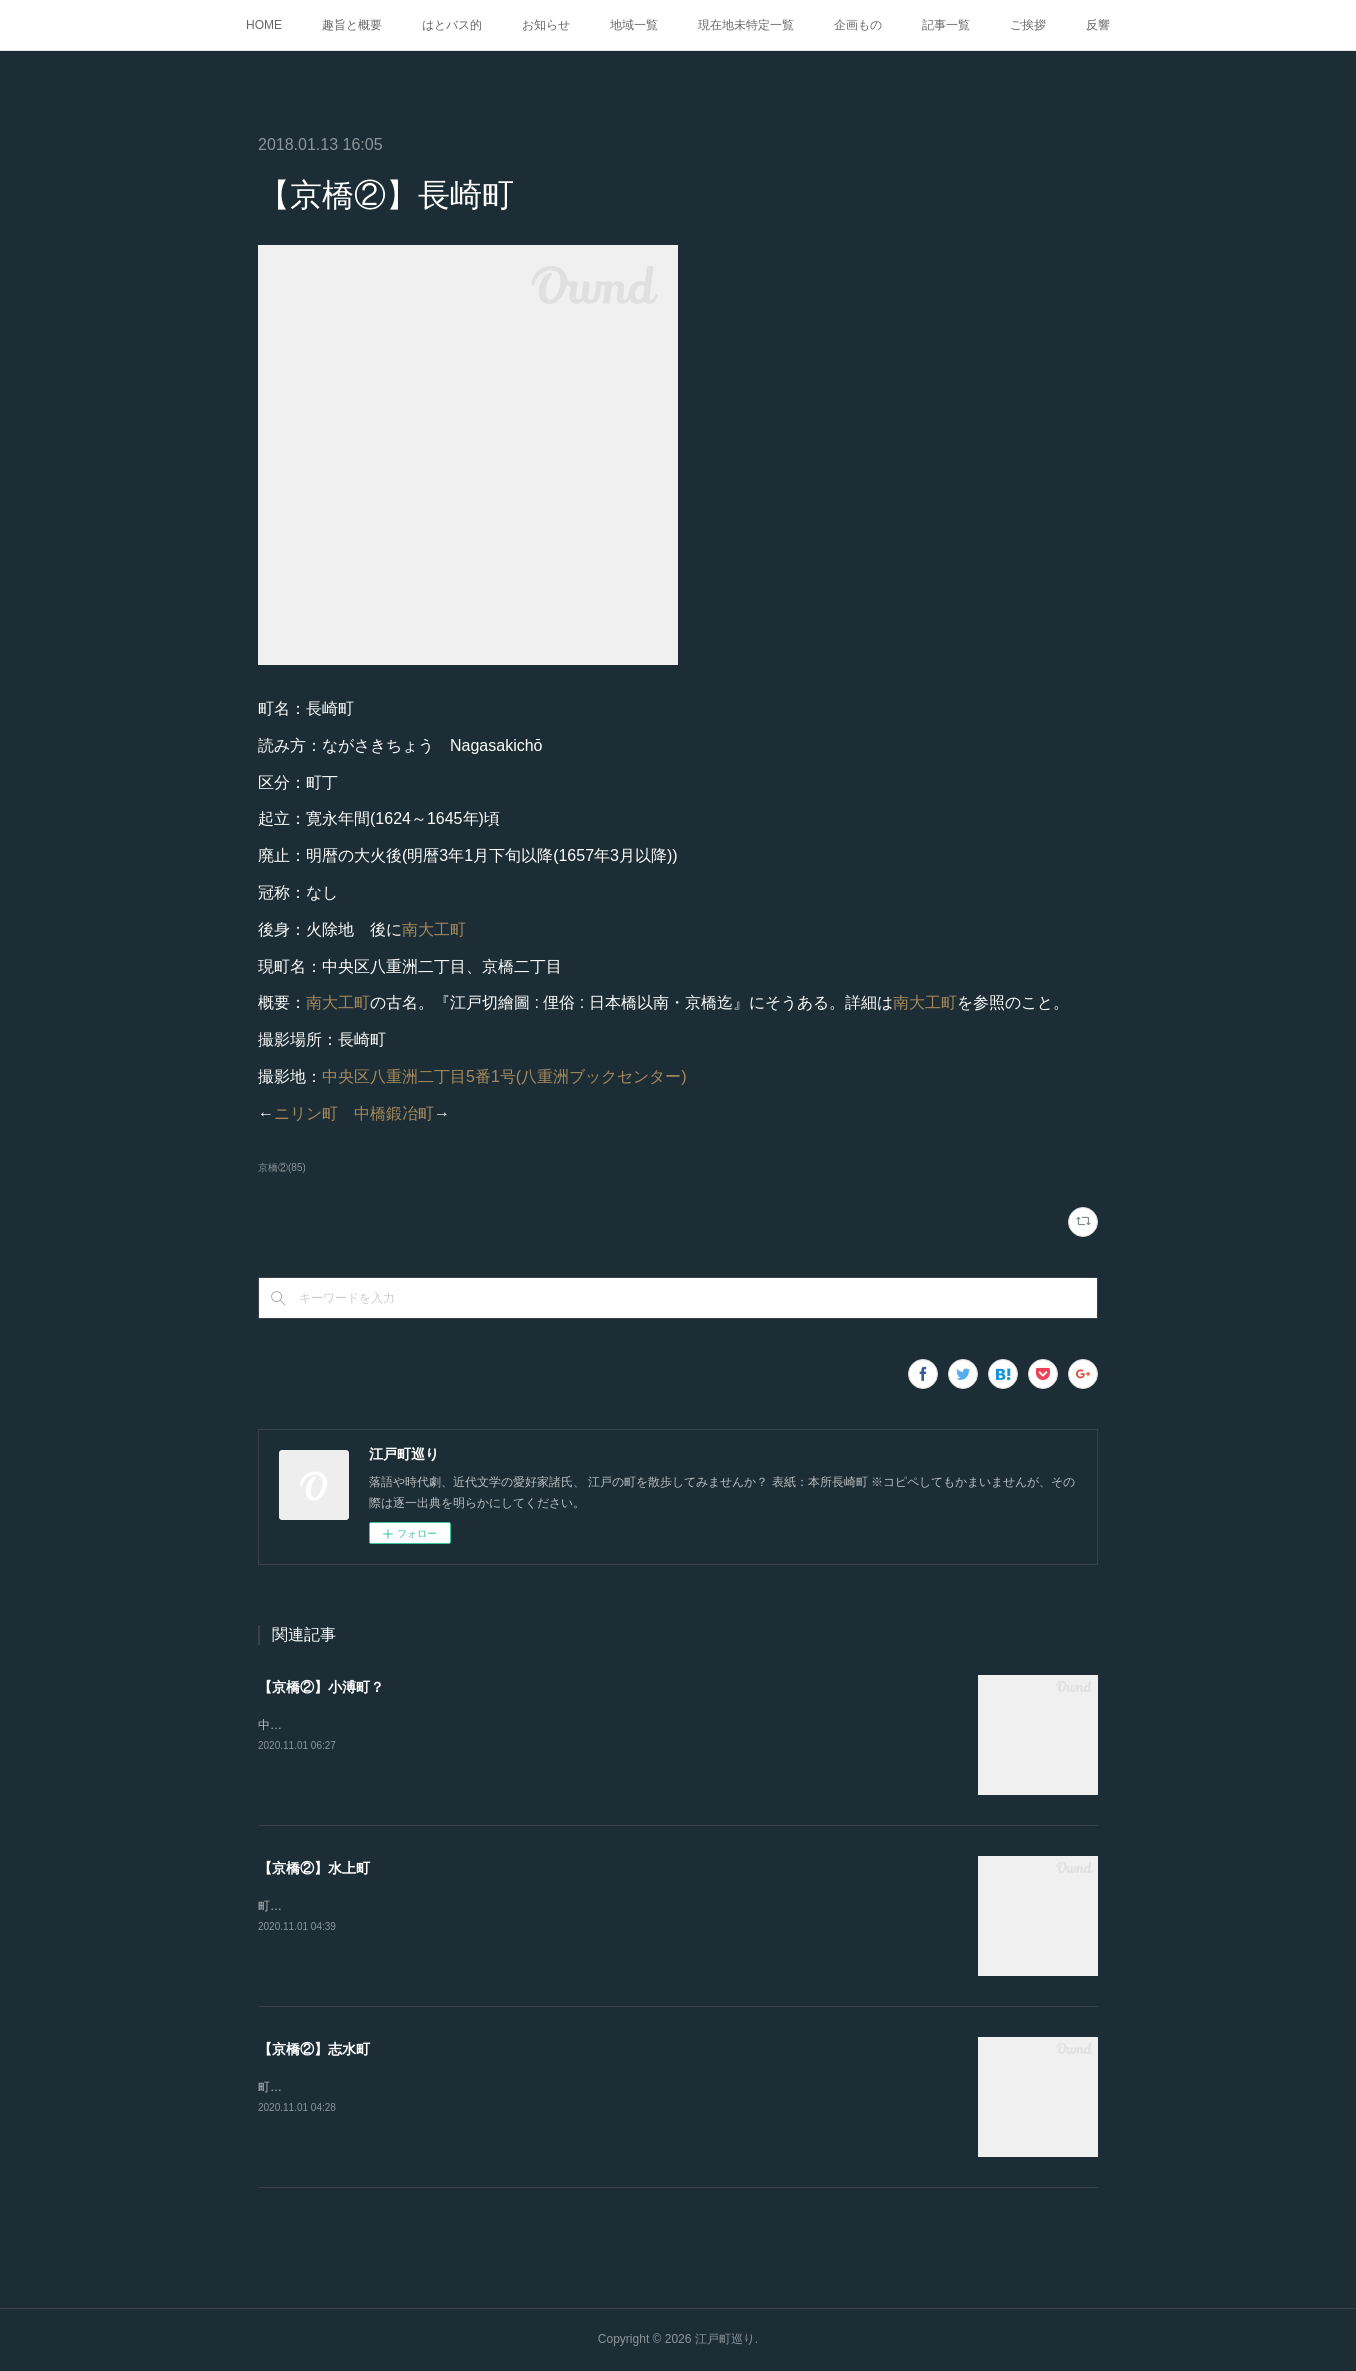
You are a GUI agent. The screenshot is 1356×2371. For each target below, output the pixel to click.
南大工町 (434, 929)
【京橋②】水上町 (314, 1868)
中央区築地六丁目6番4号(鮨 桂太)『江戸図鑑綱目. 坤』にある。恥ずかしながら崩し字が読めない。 (525, 1725)
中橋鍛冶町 (394, 1113)
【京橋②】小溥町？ (321, 1687)
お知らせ (546, 25)
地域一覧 (634, 25)
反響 (1098, 25)
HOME (264, 25)
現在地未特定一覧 (746, 25)
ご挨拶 (1028, 25)
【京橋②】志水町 (314, 2049)
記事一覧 (946, 25)
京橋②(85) (282, 1167)
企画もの (858, 25)
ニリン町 (306, 1113)
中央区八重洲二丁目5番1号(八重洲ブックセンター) (504, 1076)
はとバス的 (452, 25)
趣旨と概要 (352, 25)
